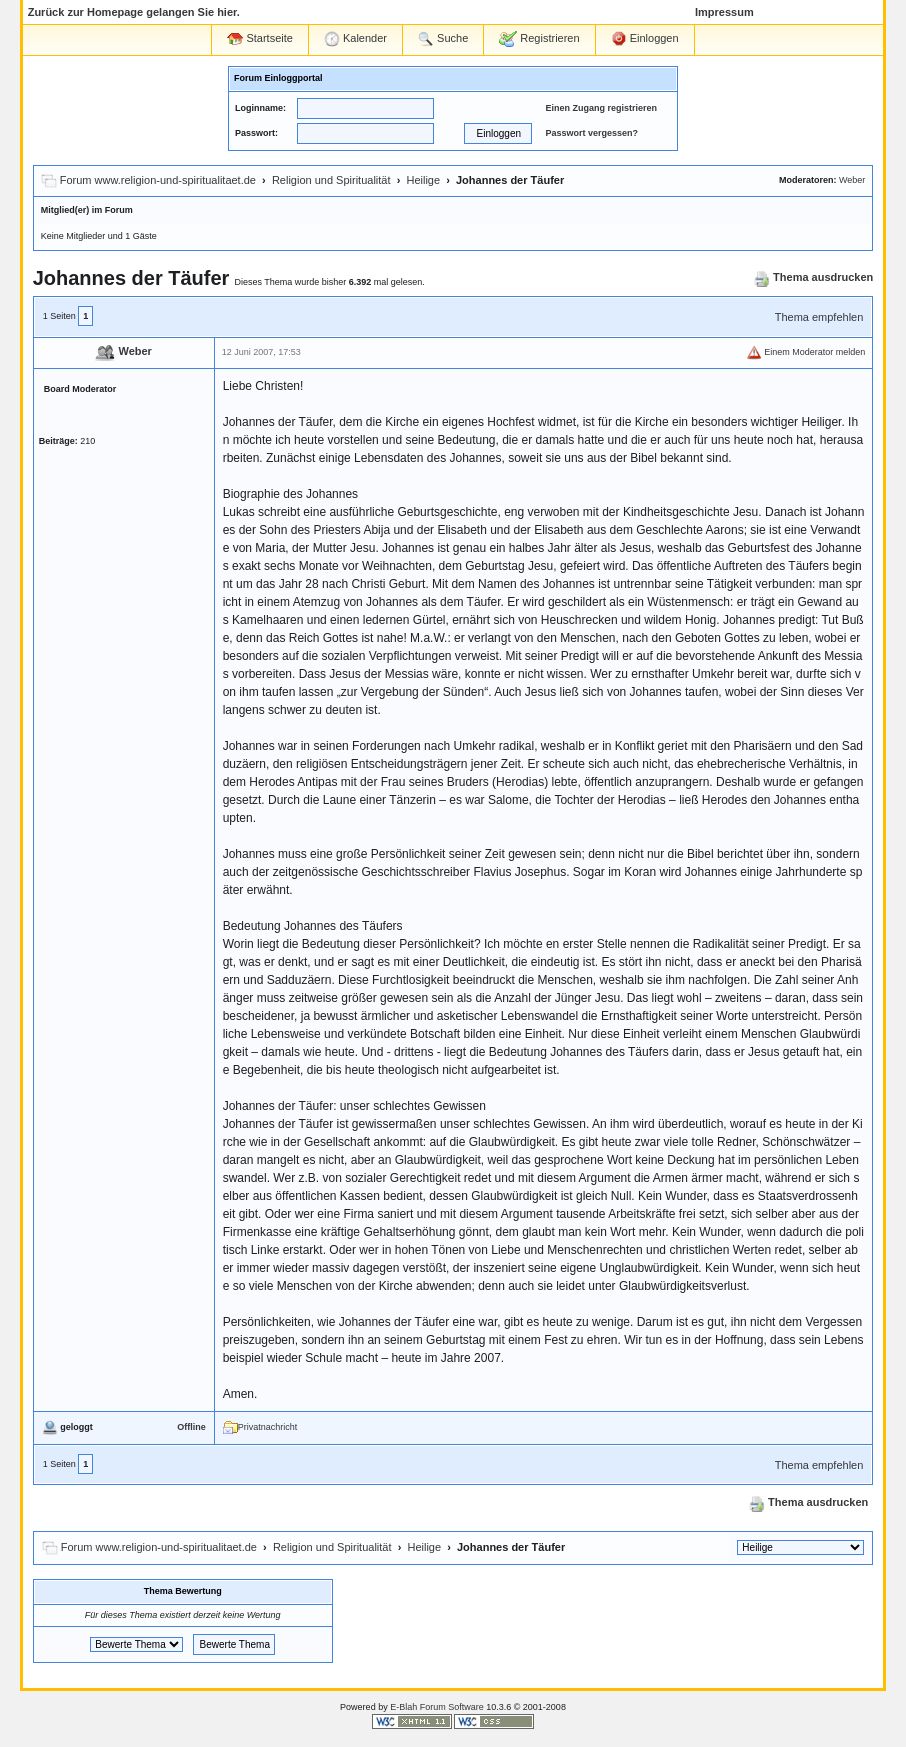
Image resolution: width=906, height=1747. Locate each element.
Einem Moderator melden (806, 352)
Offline (191, 1427)
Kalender (355, 39)
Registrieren (539, 39)
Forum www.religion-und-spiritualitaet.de (158, 180)
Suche (443, 39)
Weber (852, 180)
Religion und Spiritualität (331, 180)
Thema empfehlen (819, 317)
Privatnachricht (260, 1427)
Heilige (423, 180)
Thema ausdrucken (813, 277)
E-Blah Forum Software (437, 1707)
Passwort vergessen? (591, 133)
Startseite (260, 38)
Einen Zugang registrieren (601, 108)
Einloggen (645, 39)
